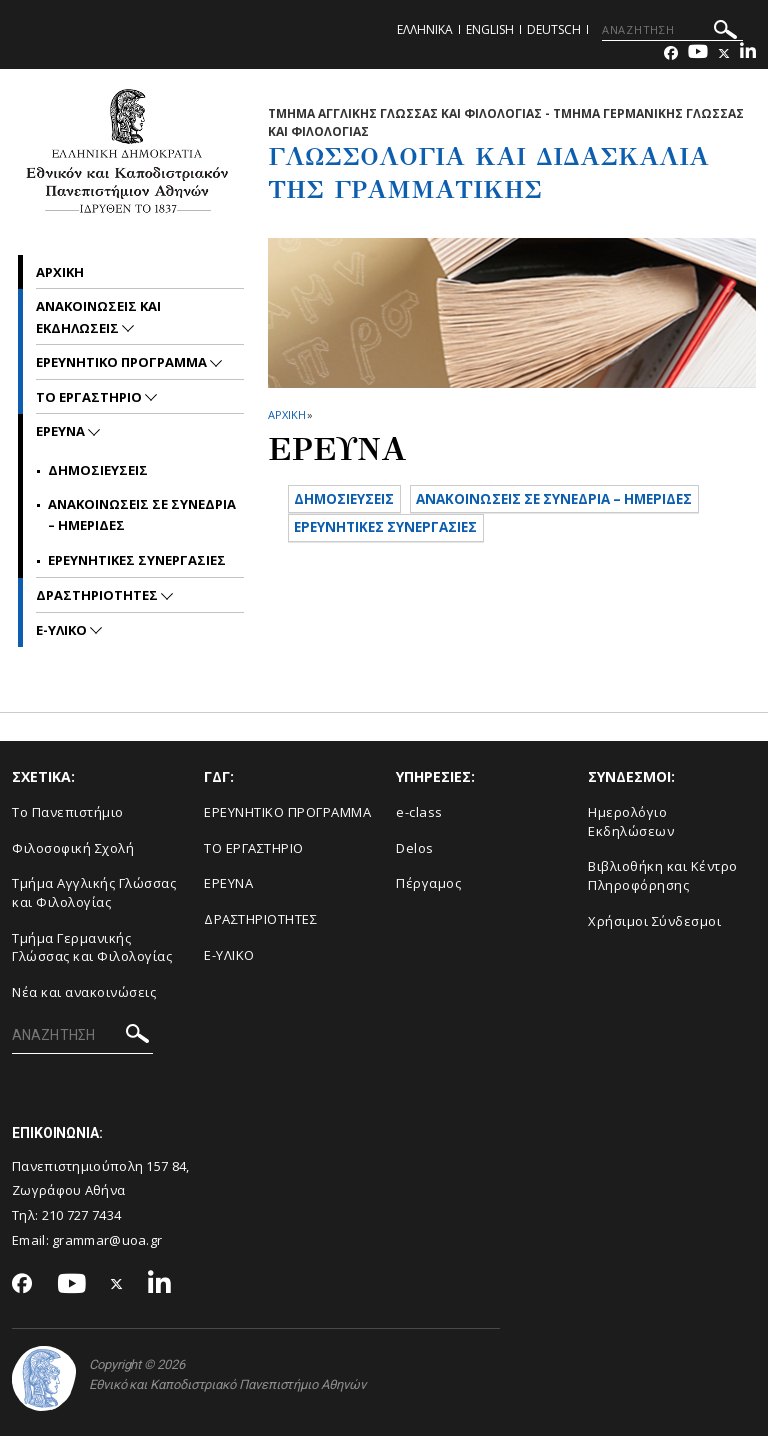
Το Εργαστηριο (90, 397)
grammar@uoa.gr (107, 1240)
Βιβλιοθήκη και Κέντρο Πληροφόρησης (663, 875)
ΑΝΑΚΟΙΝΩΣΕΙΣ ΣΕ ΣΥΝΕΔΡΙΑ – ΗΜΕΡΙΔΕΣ (451, 536)
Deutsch (554, 29)
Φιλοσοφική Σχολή (73, 848)
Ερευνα (62, 431)
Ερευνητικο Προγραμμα (123, 362)
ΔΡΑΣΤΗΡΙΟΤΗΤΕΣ (98, 595)
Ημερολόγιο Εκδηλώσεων (631, 821)
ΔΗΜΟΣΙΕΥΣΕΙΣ (353, 501)
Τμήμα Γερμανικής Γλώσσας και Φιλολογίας (92, 947)
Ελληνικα (425, 29)
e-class (419, 812)
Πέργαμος (428, 883)
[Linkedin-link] (748, 53)
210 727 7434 (82, 1215)
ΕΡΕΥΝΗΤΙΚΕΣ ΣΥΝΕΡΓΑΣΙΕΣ (399, 570)
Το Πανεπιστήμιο (68, 812)
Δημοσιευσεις (98, 470)
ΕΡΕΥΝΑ (228, 883)
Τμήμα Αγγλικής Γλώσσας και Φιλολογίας (94, 892)
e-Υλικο (63, 630)
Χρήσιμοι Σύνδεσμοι (654, 921)
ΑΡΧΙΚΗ (286, 414)
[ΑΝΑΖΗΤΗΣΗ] (672, 30)
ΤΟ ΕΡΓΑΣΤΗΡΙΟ (254, 848)
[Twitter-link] (724, 53)
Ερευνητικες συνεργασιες (137, 560)
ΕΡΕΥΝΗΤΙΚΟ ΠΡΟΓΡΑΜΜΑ (287, 812)
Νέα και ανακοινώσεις (84, 992)
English (490, 29)
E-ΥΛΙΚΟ (229, 955)
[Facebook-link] (671, 53)
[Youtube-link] (698, 53)
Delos (415, 848)
